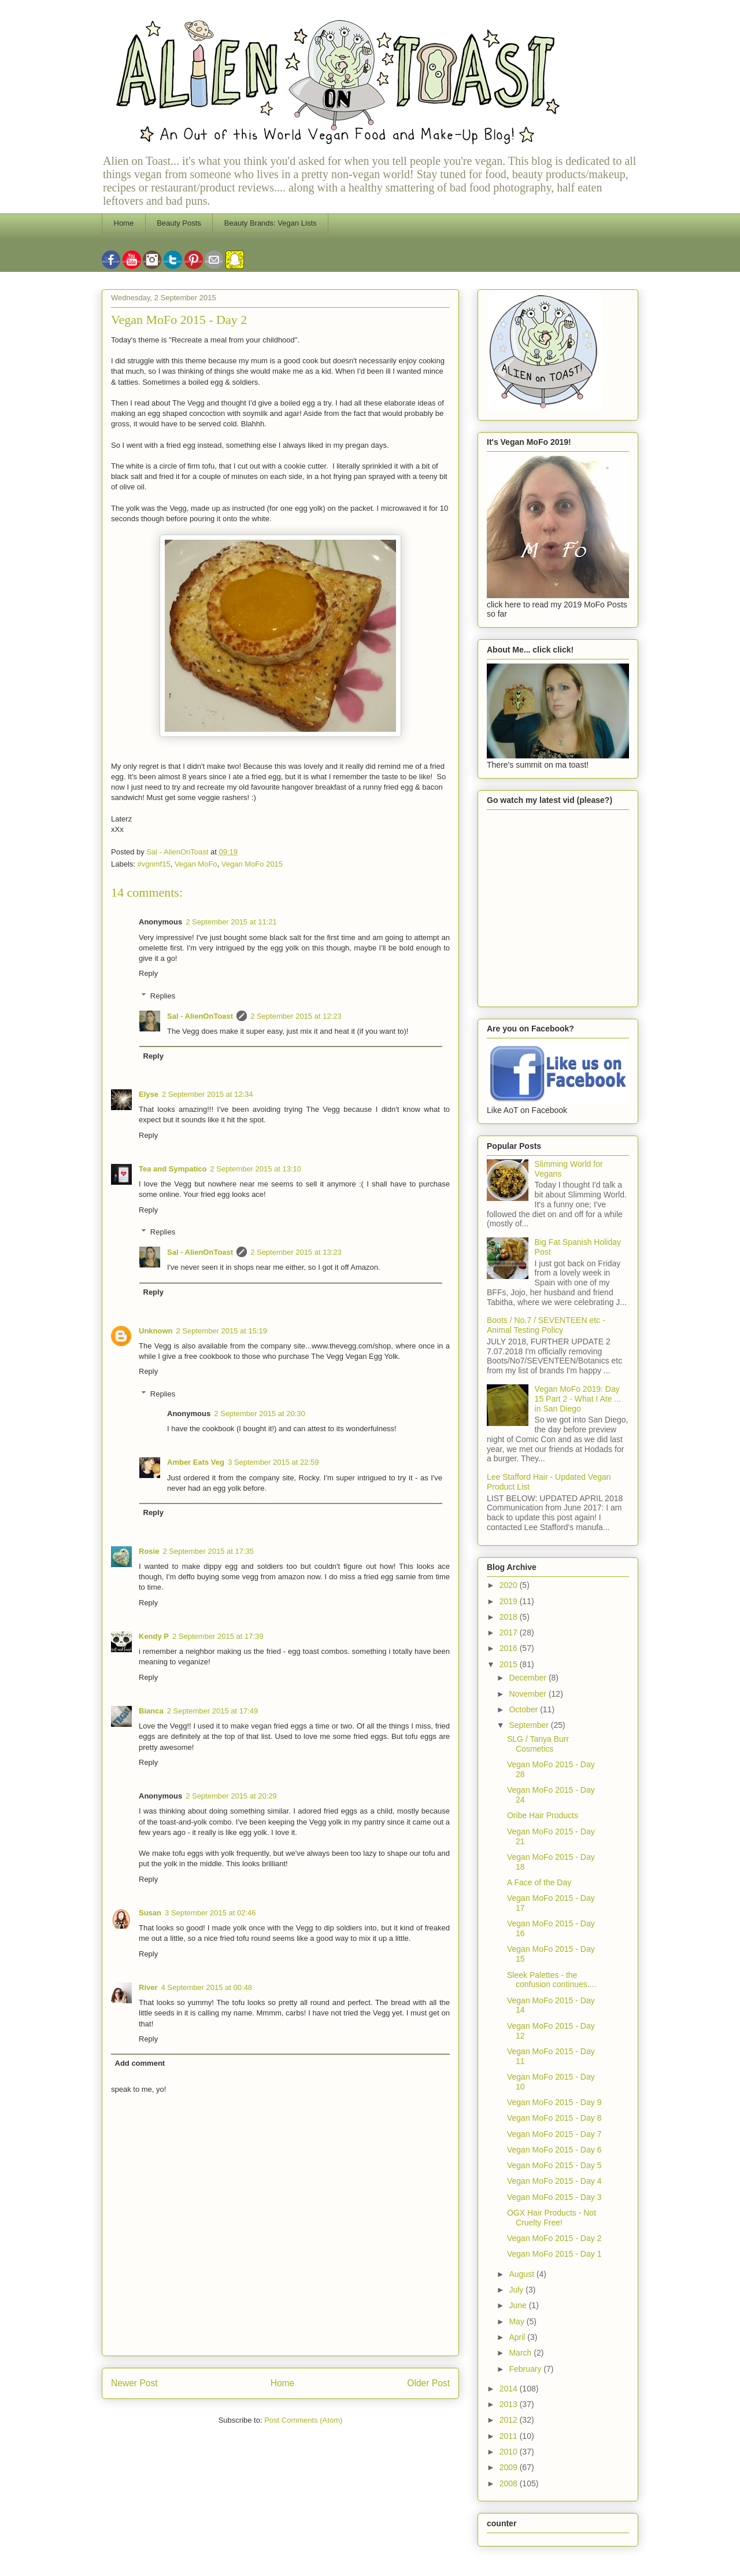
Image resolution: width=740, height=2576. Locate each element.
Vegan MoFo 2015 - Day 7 (554, 2134)
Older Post (428, 2383)
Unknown (156, 1330)
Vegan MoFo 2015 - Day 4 (554, 2181)
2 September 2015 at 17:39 (218, 1636)
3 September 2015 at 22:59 (273, 1462)
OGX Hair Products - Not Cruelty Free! (551, 2217)
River (148, 1987)
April (518, 2337)
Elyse (148, 1094)
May (517, 2321)
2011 (510, 2436)
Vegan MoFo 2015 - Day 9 (554, 2102)
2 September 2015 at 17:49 (212, 1711)
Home (124, 223)
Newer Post (134, 2383)
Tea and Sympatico (173, 1168)
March (521, 2352)
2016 (510, 1648)
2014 (510, 2388)
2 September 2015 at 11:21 (231, 921)
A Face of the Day (539, 1882)
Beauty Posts (179, 223)
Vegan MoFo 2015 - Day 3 (554, 2197)
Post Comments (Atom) (303, 2420)
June (518, 2305)
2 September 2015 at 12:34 (207, 1094)
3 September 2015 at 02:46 (210, 1912)
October (524, 1709)
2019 (510, 1601)
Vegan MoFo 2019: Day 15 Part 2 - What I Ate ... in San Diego (578, 1398)
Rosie (149, 1551)
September (529, 1725)
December (528, 1677)
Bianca (151, 1711)
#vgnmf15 (154, 864)
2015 (510, 1664)
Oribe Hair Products (542, 1815)
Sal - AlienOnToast (200, 1016)
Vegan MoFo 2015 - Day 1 (554, 2253)
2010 (510, 2451)
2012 (510, 2419)
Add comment (140, 2063)
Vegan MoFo (196, 864)
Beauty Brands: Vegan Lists (270, 223)
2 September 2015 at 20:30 (259, 1413)
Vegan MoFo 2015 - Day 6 (554, 2149)
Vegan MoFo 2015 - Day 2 (554, 2238)
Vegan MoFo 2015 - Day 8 (554, 2117)
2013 (510, 2404)
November (528, 1693)
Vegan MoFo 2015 (252, 864)
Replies (162, 996)
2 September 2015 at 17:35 (208, 1551)
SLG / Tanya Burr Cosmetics (538, 1743)
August (522, 2274)
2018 (510, 1616)
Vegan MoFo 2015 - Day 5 (554, 2165)
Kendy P (154, 1636)
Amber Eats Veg (195, 1462)
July (517, 2289)
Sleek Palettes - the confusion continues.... (551, 1979)
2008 (510, 2483)
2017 (510, 1632)
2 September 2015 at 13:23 (296, 1252)
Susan (150, 1912)
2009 (510, 2467)
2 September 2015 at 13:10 (256, 1168)
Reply (148, 973)
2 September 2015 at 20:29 (231, 1796)
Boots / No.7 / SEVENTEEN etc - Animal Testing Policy (546, 1325)
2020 (510, 1585)
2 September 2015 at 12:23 (296, 1016)
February (526, 2369)
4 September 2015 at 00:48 (207, 1987)
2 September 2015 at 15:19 (222, 1330)
